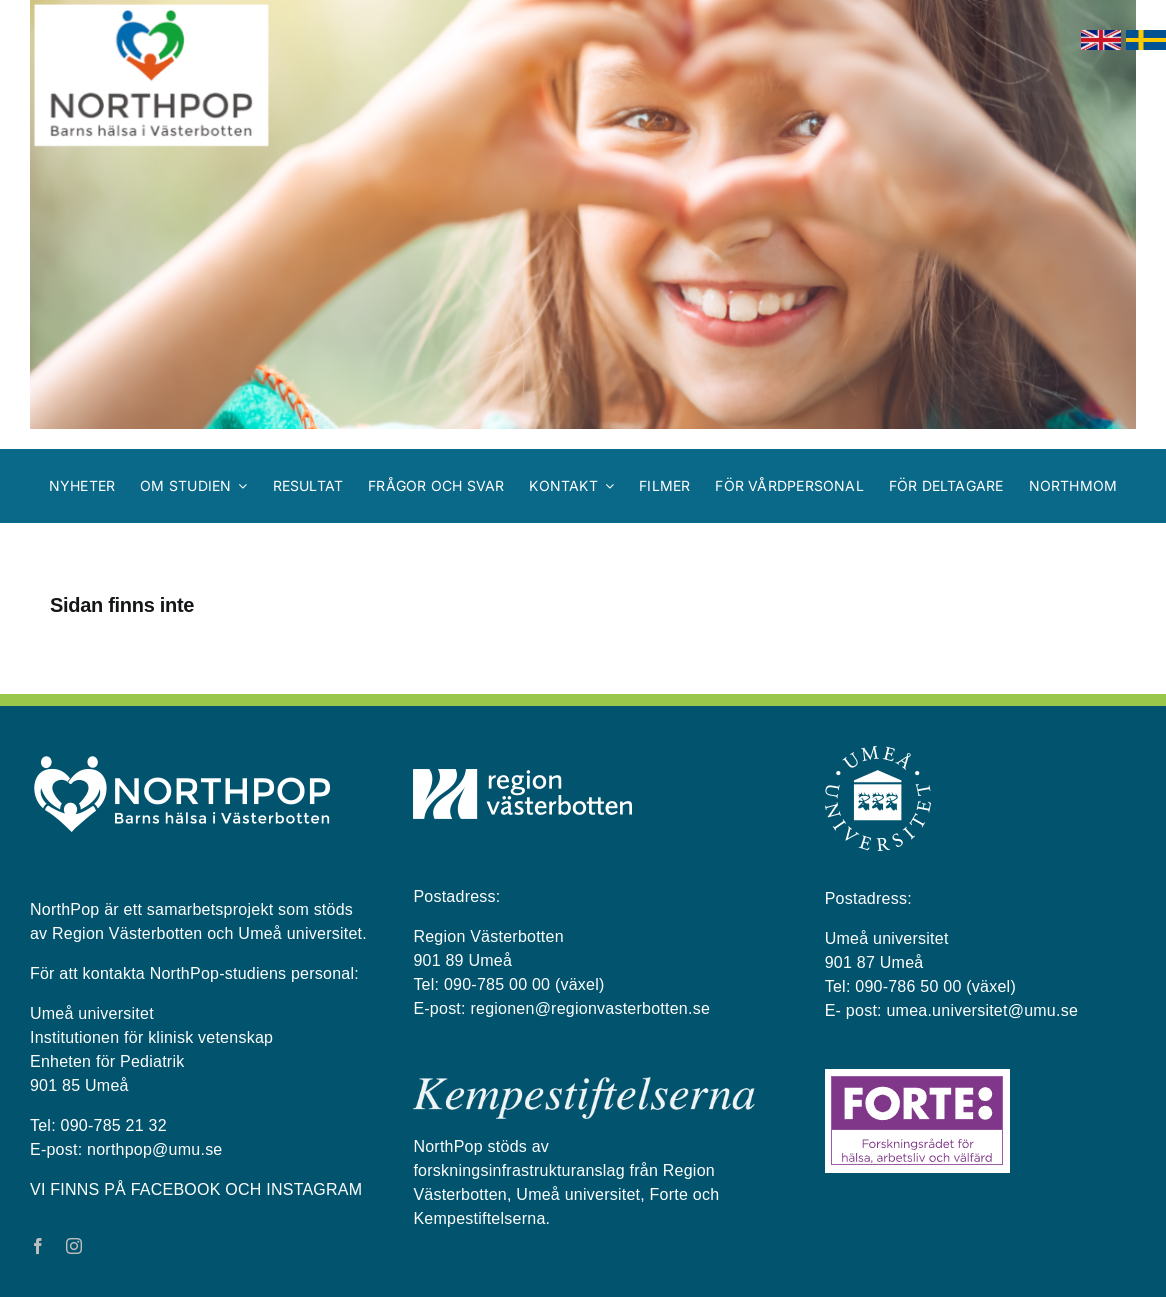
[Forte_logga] (917, 1077)
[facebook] (38, 1246)
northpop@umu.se (154, 1149)
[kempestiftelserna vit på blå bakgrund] (583, 1085)
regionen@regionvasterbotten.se (590, 1008)
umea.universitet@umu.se (982, 1010)
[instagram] (74, 1246)
